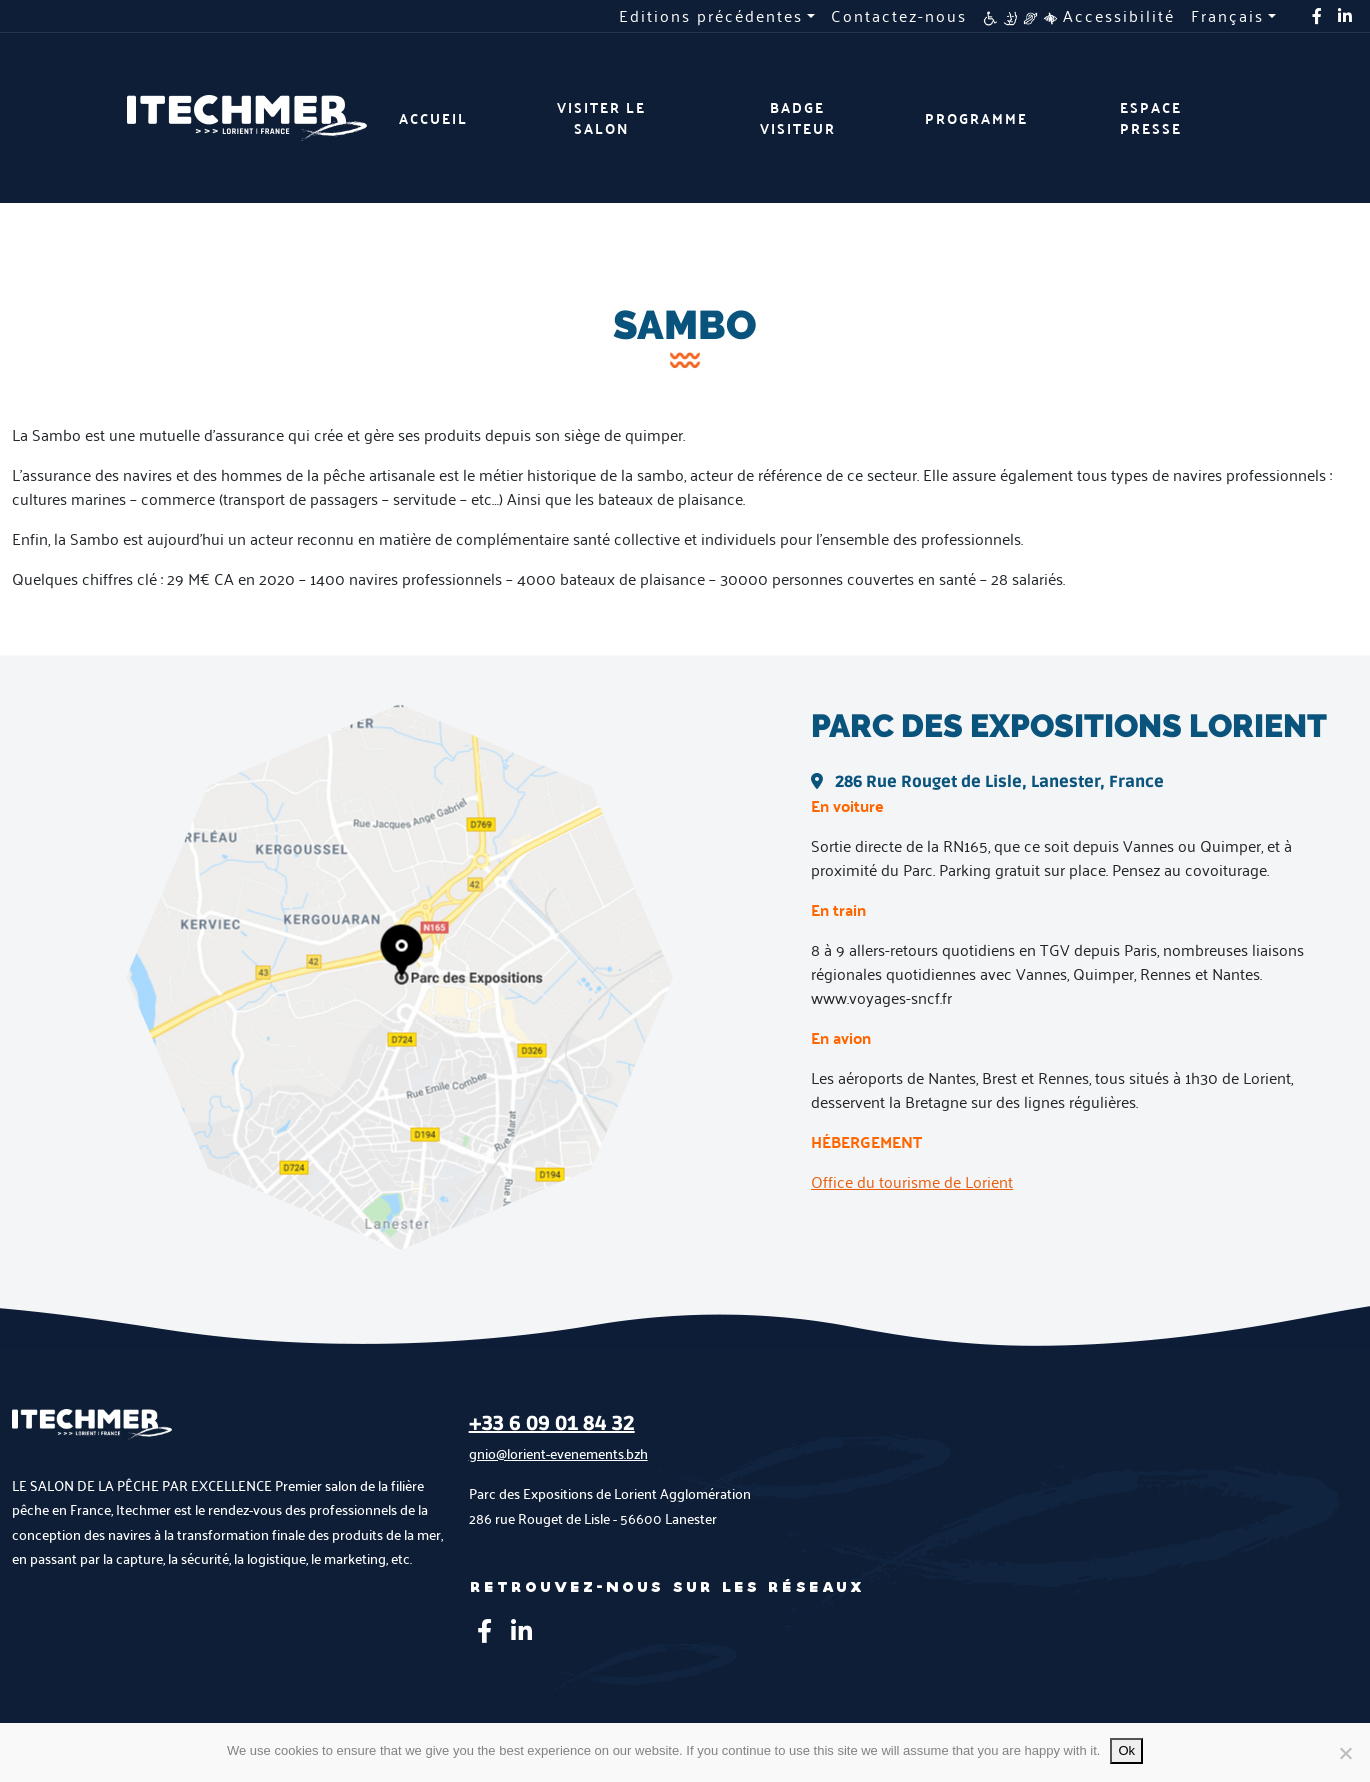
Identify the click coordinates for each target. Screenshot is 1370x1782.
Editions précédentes (711, 16)
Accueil (433, 118)
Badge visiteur (798, 118)
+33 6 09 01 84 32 (552, 1424)
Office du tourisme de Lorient (912, 1181)
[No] (1345, 1753)
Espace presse (1151, 118)
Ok (1126, 1750)
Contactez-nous (899, 16)
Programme (976, 118)
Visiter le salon (601, 118)
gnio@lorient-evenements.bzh (558, 1453)
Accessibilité (1079, 16)
